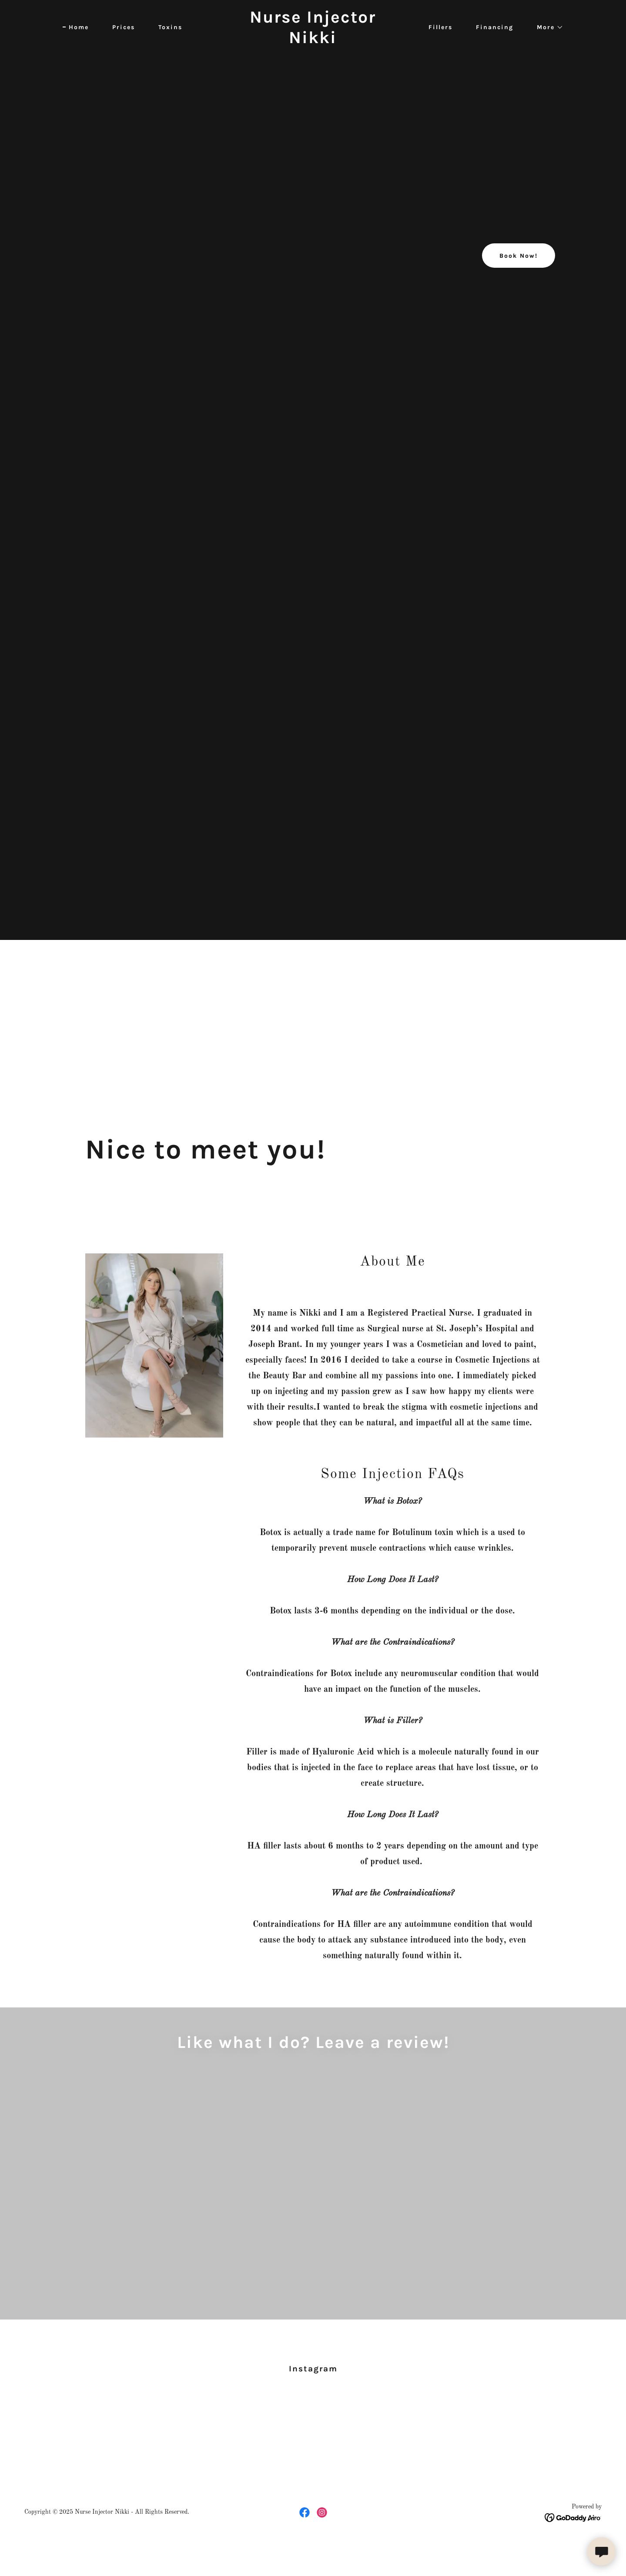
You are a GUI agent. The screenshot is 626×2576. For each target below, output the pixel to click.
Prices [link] (123, 27)
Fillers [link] (440, 27)
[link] (313, 41)
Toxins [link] (170, 27)
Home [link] (79, 27)
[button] (547, 27)
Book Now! (518, 255)
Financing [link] (494, 27)
